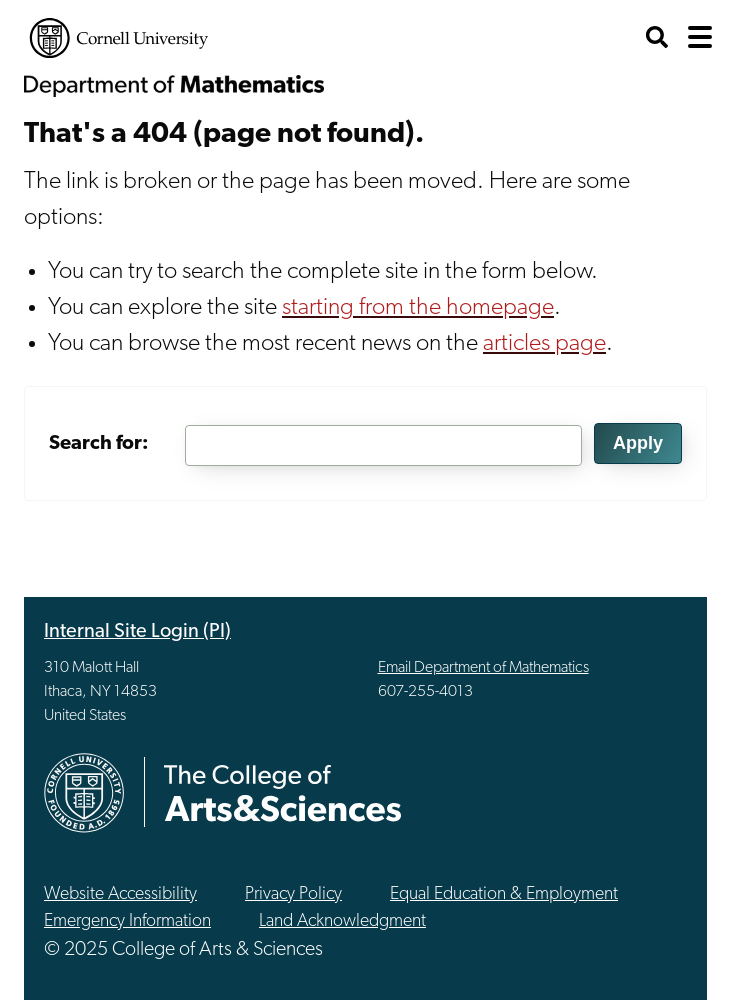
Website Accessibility (120, 894)
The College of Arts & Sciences (283, 792)
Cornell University (119, 38)
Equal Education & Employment (504, 894)
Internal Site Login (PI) (137, 632)
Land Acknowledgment (342, 921)
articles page (544, 344)
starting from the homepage (418, 308)
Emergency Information (127, 921)
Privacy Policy (293, 894)
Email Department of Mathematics (483, 668)
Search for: (99, 444)
